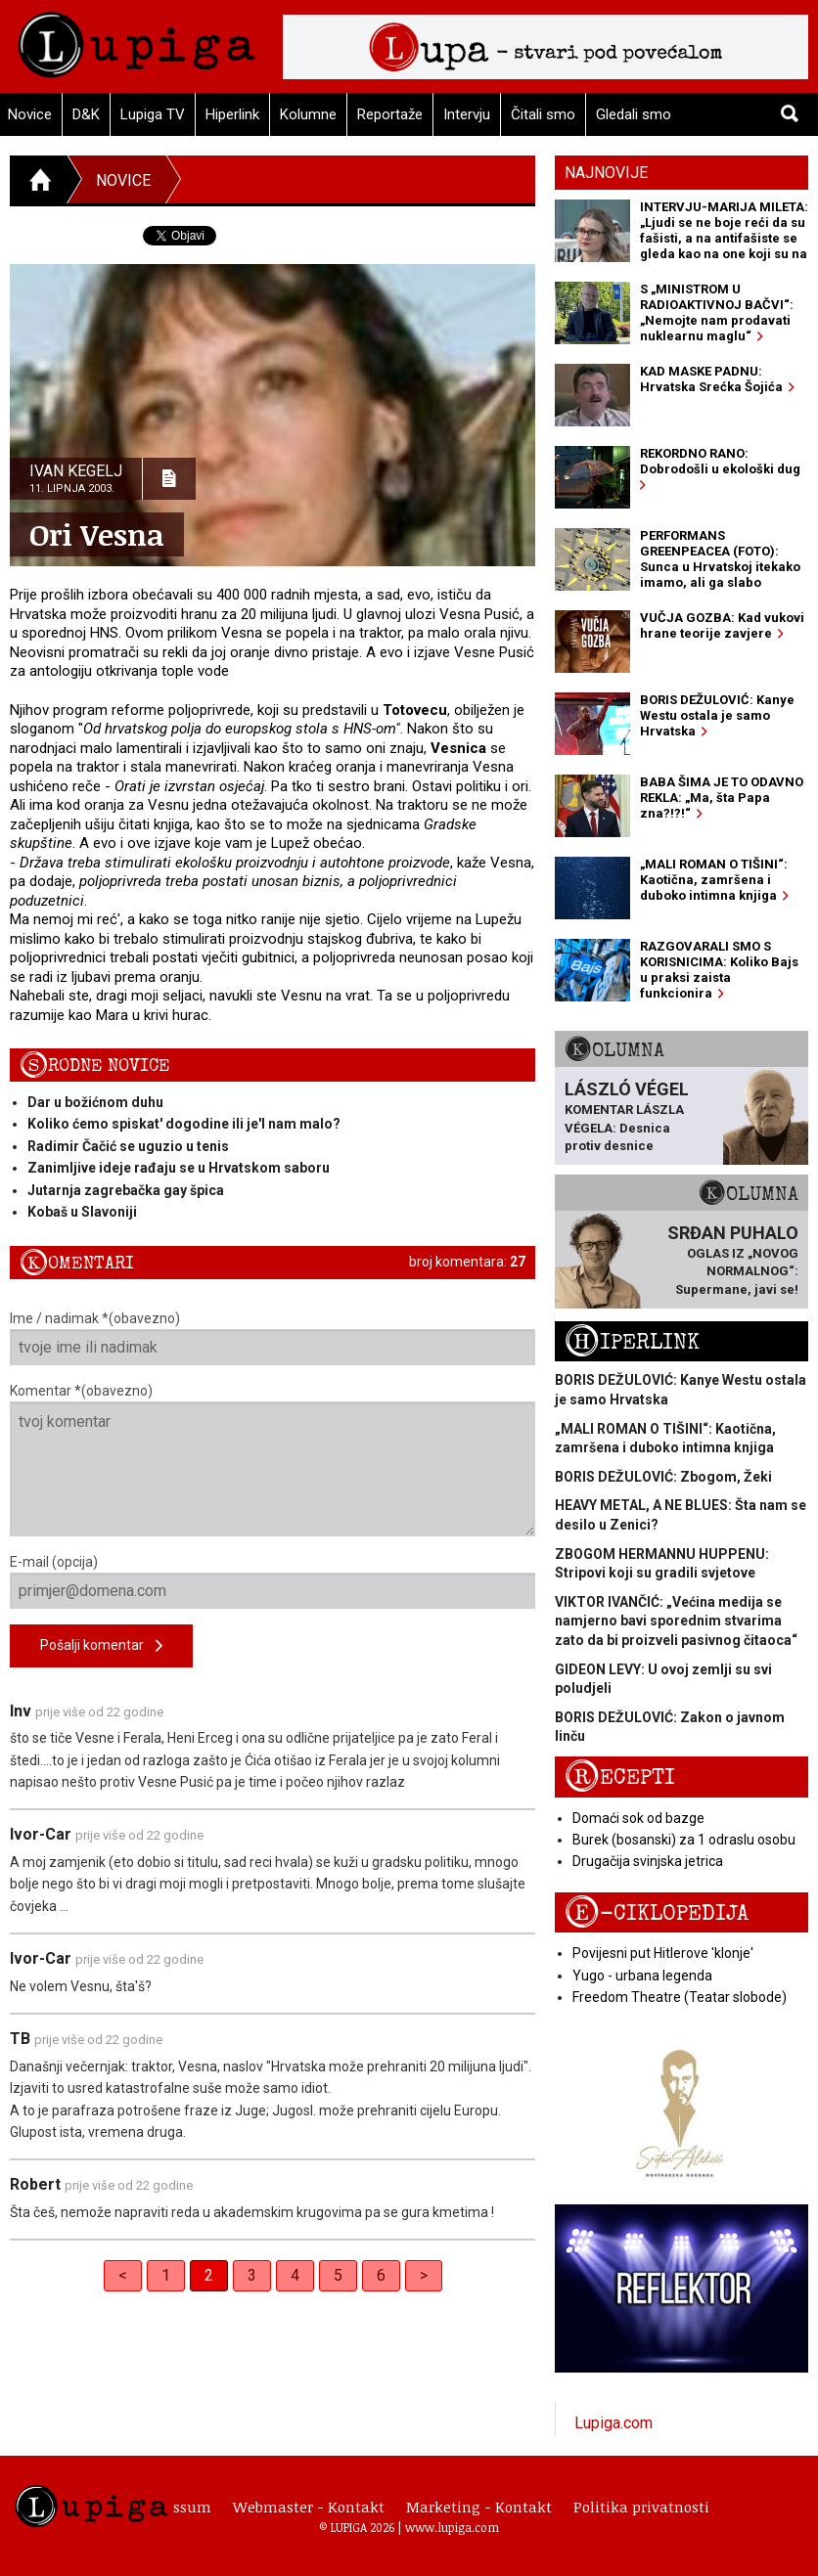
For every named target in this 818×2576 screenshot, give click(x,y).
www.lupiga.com (452, 2527)
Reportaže (390, 114)
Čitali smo (543, 114)
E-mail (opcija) (272, 1581)
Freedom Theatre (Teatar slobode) (679, 1997)
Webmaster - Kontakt (309, 2506)
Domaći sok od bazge (638, 1818)
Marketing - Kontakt (479, 2506)
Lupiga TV (152, 114)
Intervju (466, 114)
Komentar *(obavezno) (272, 1459)
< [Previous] (122, 2275)
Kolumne (308, 114)
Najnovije (606, 172)
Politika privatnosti (641, 2506)
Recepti (620, 1777)
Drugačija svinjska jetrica (647, 1861)
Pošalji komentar (101, 1646)
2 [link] (208, 2275)
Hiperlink (232, 114)
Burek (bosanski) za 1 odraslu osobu (683, 1839)
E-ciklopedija (657, 1913)
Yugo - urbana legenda (642, 1975)
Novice (123, 180)
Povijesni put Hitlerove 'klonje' (662, 1953)
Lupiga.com (613, 2423)
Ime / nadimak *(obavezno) (272, 1337)
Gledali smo (633, 114)
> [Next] (424, 2275)
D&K (86, 114)
